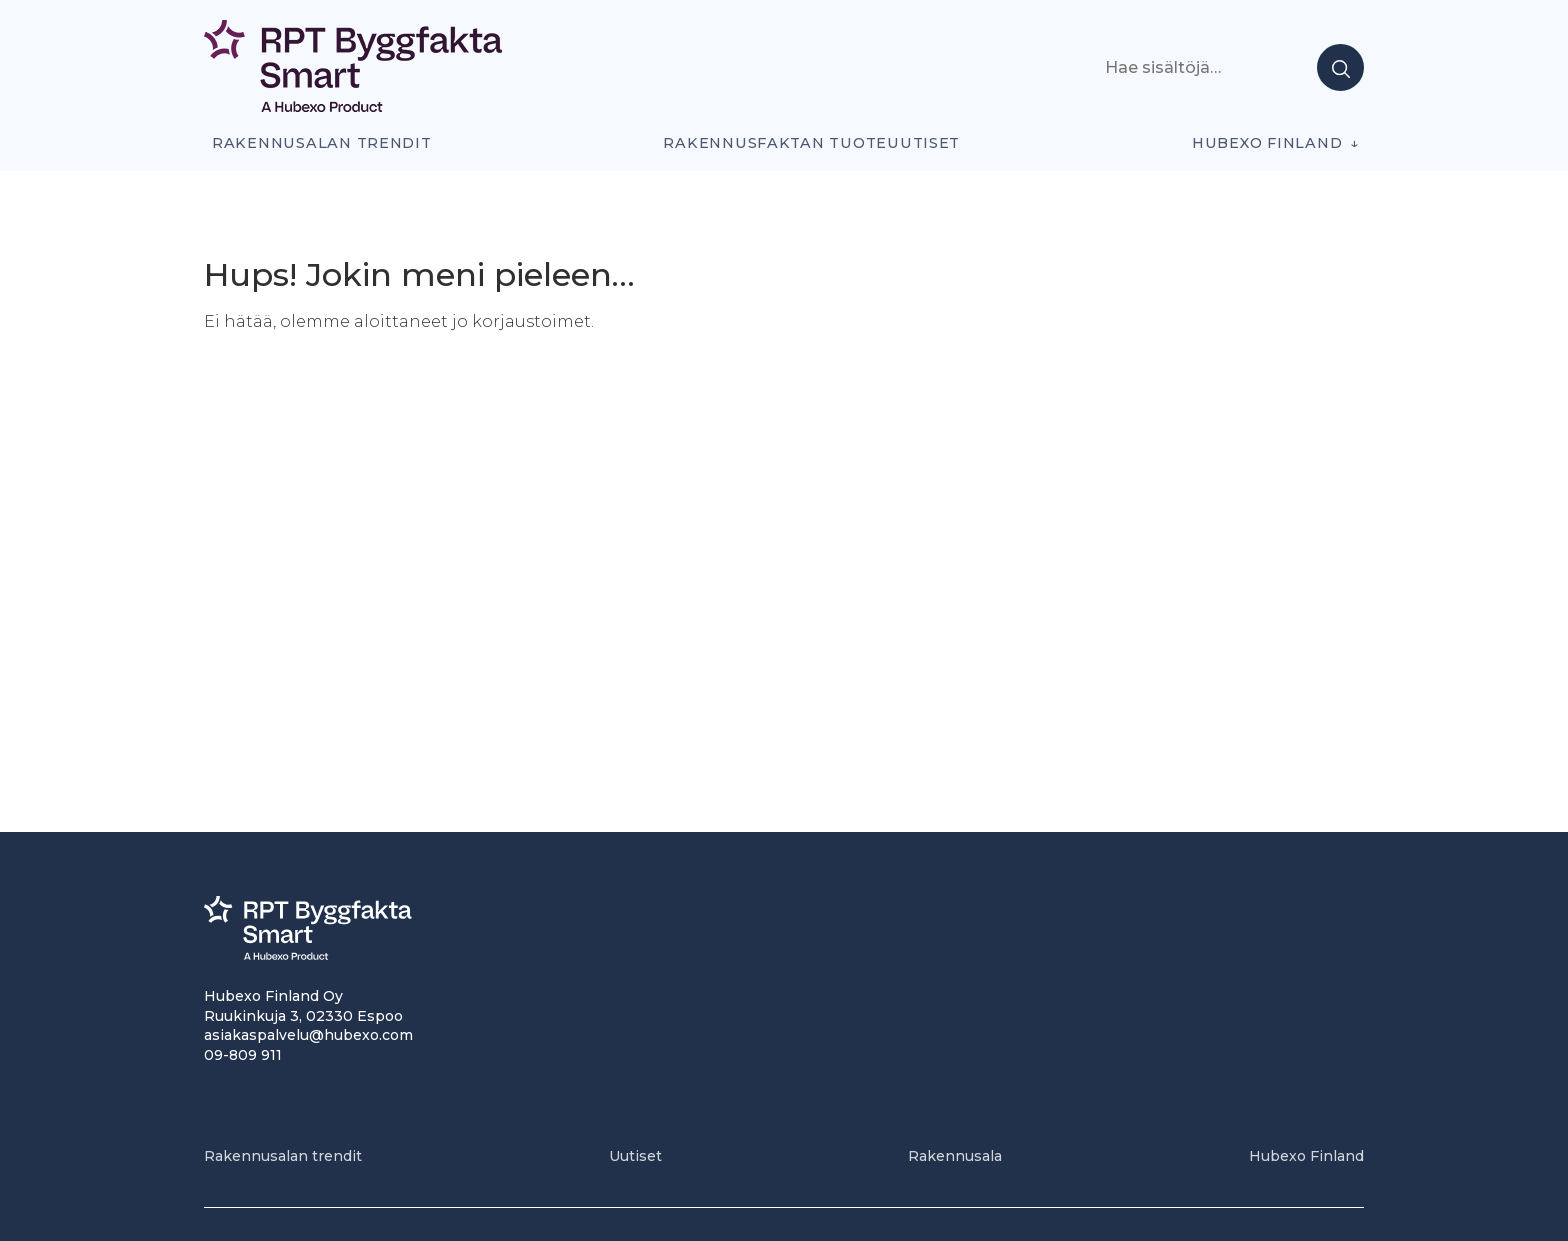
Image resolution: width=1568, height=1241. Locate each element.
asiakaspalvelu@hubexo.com (308, 1035)
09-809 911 (243, 1055)
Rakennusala (955, 1156)
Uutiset (635, 1156)
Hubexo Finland (1267, 143)
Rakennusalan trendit (322, 143)
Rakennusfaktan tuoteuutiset (811, 143)
